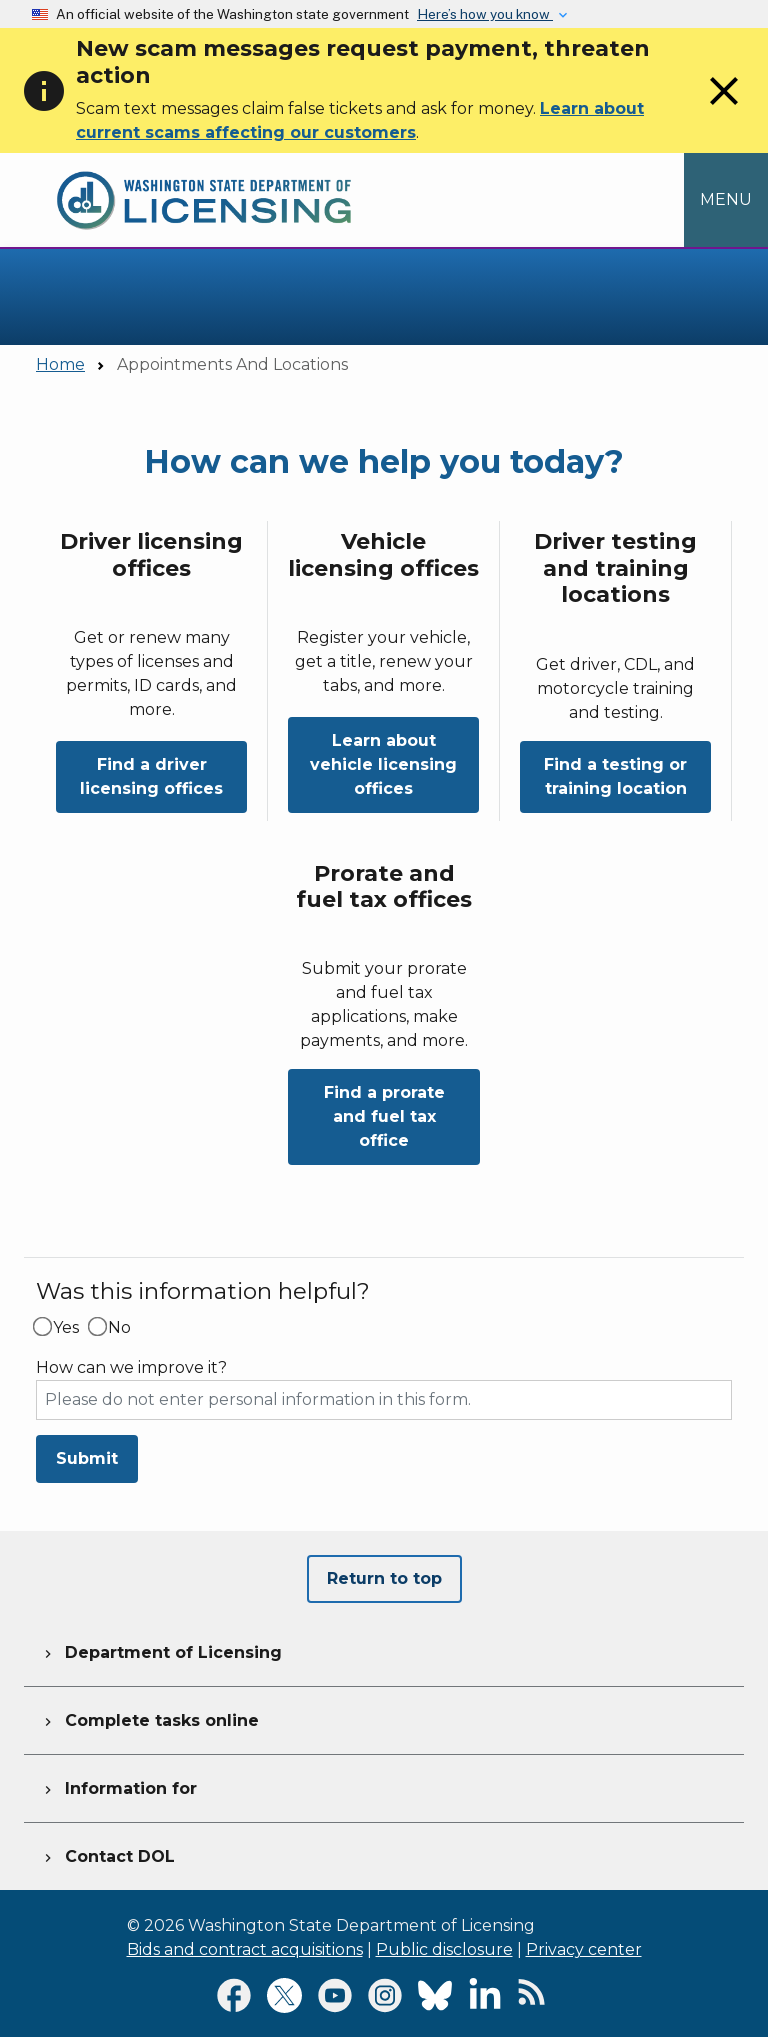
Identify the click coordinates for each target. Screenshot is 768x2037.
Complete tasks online (149, 1718)
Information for (118, 1786)
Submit (87, 1458)
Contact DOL (107, 1854)
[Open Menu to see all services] (726, 200)
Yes (66, 1328)
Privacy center (584, 1949)
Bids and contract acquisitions (245, 1949)
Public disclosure (444, 1949)
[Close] (724, 109)
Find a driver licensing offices (151, 776)
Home (60, 364)
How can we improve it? (131, 1368)
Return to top (384, 1578)
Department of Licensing (161, 1650)
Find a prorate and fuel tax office (384, 1116)
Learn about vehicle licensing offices (383, 764)
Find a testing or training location (615, 776)
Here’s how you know (485, 14)
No (119, 1328)
